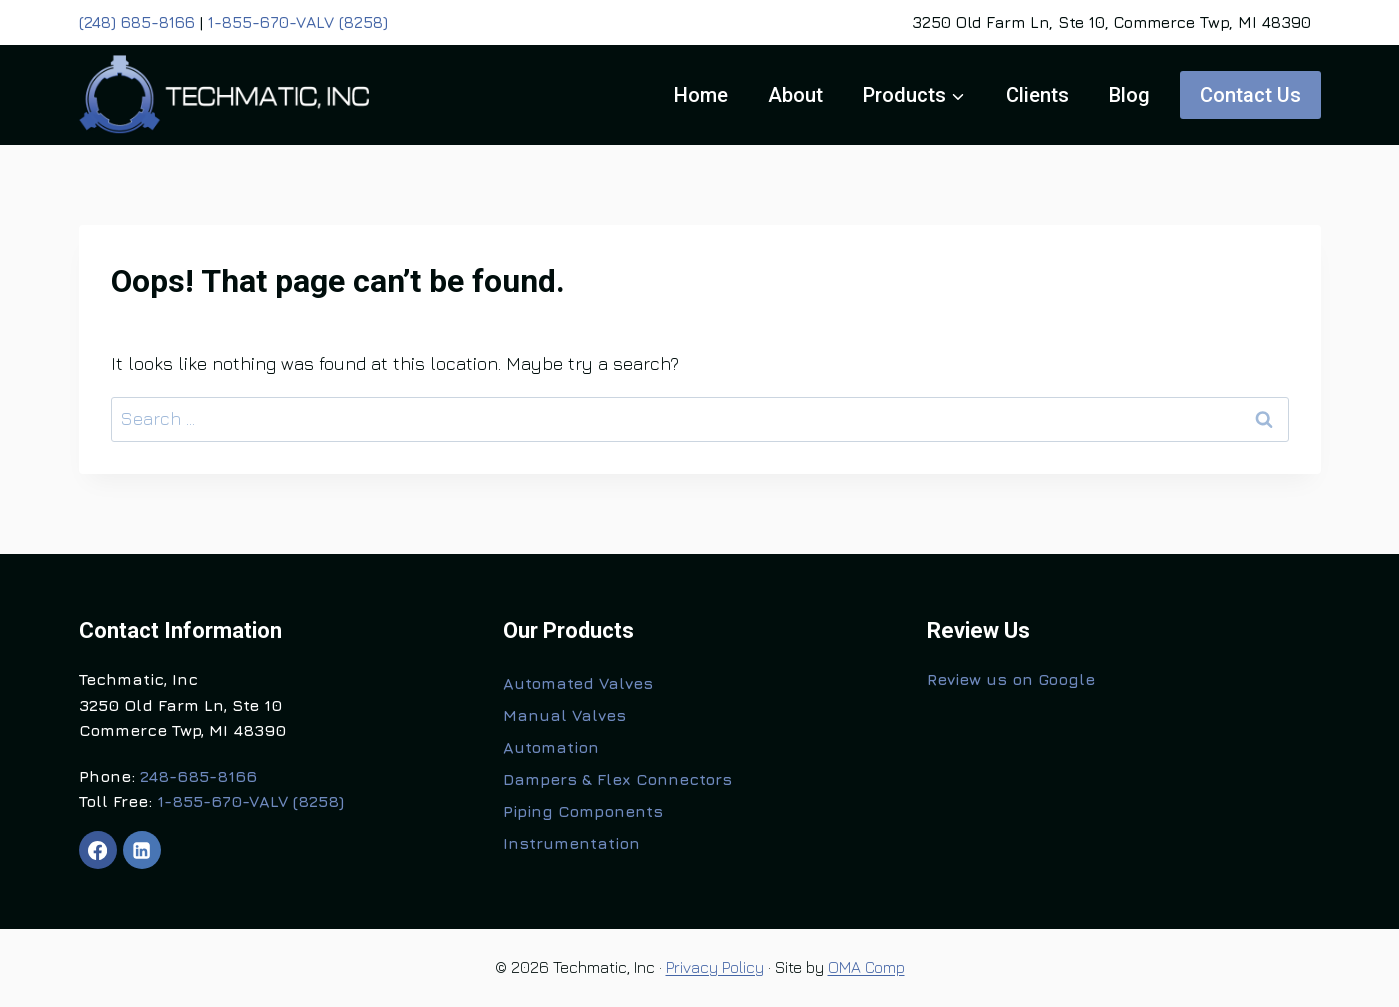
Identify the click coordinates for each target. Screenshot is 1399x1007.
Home (701, 95)
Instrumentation (571, 843)
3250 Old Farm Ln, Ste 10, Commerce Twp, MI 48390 (1111, 22)
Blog (1129, 95)
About (795, 95)
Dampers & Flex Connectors (617, 779)
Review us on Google (1011, 679)
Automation (551, 747)
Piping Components (583, 811)
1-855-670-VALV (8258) (298, 22)
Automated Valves (578, 683)
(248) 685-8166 (137, 22)
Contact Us (1250, 95)
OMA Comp (866, 967)
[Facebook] (98, 850)
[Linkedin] (142, 850)
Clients (1037, 95)
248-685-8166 (198, 776)
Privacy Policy (715, 967)
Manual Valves (564, 715)
